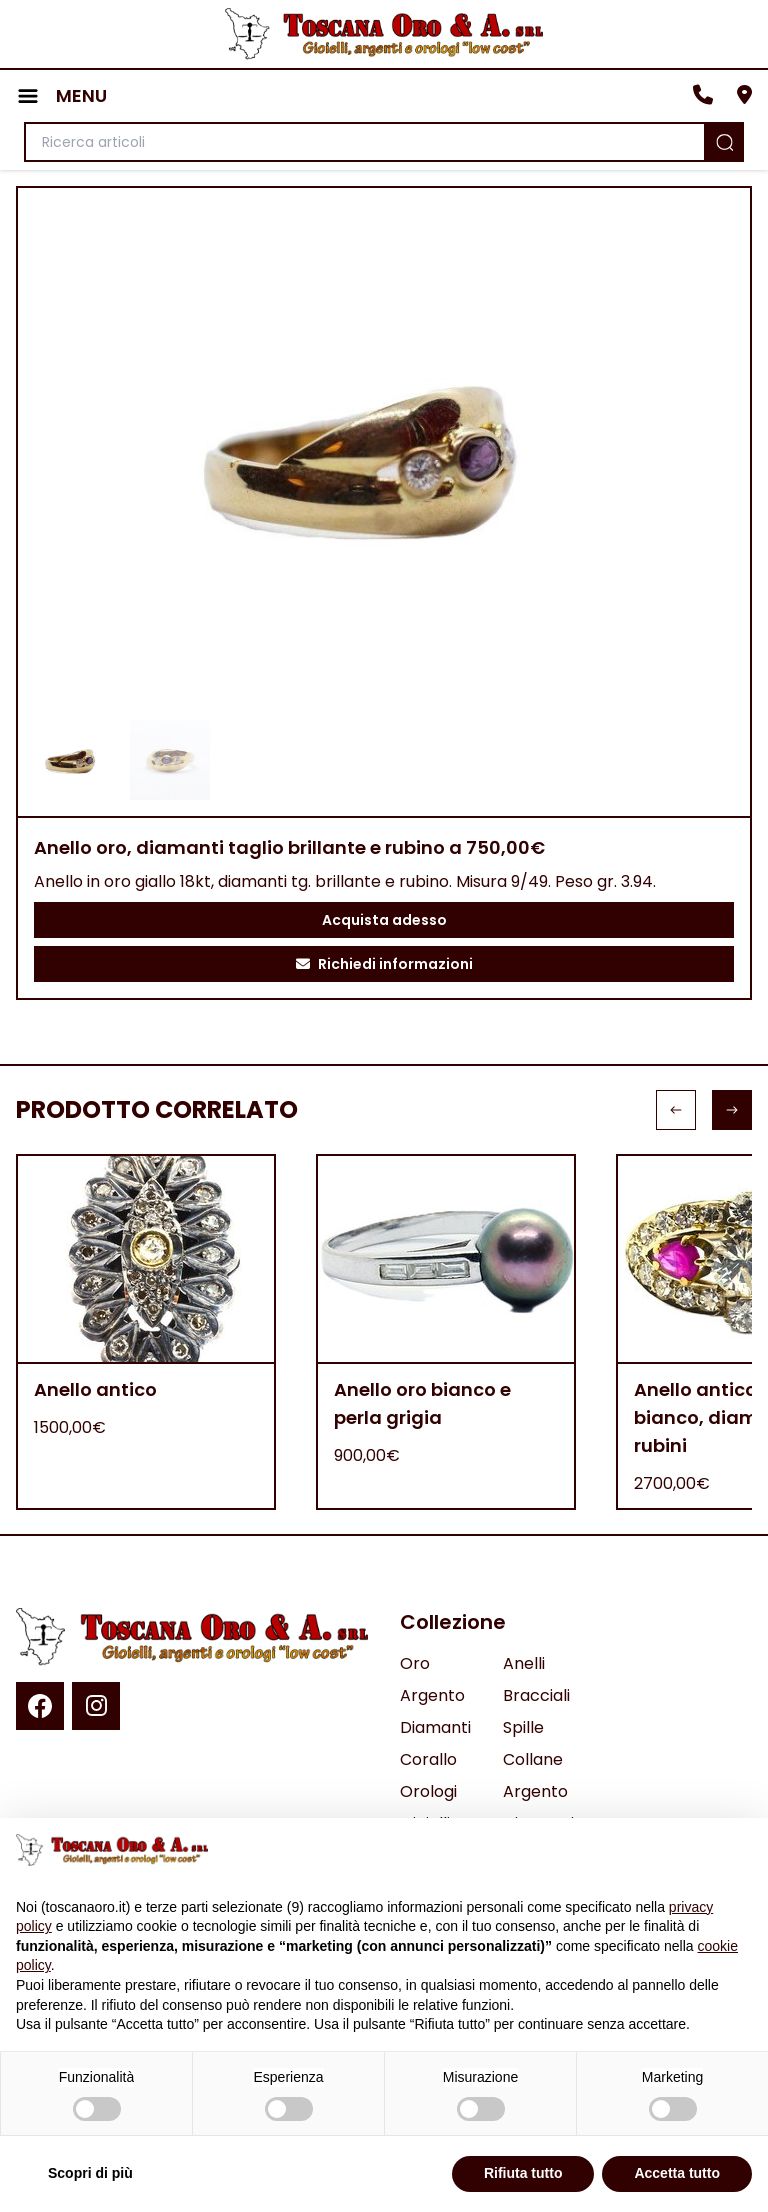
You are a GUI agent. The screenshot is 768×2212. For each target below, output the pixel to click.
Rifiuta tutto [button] (523, 2173)
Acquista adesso (384, 920)
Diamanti (435, 1727)
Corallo (428, 1759)
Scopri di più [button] (90, 2173)
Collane (533, 1759)
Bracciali (536, 1695)
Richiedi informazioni (384, 964)
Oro (415, 1663)
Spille (523, 1727)
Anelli (524, 1663)
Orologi (428, 1791)
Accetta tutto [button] (677, 2173)
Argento (432, 1695)
